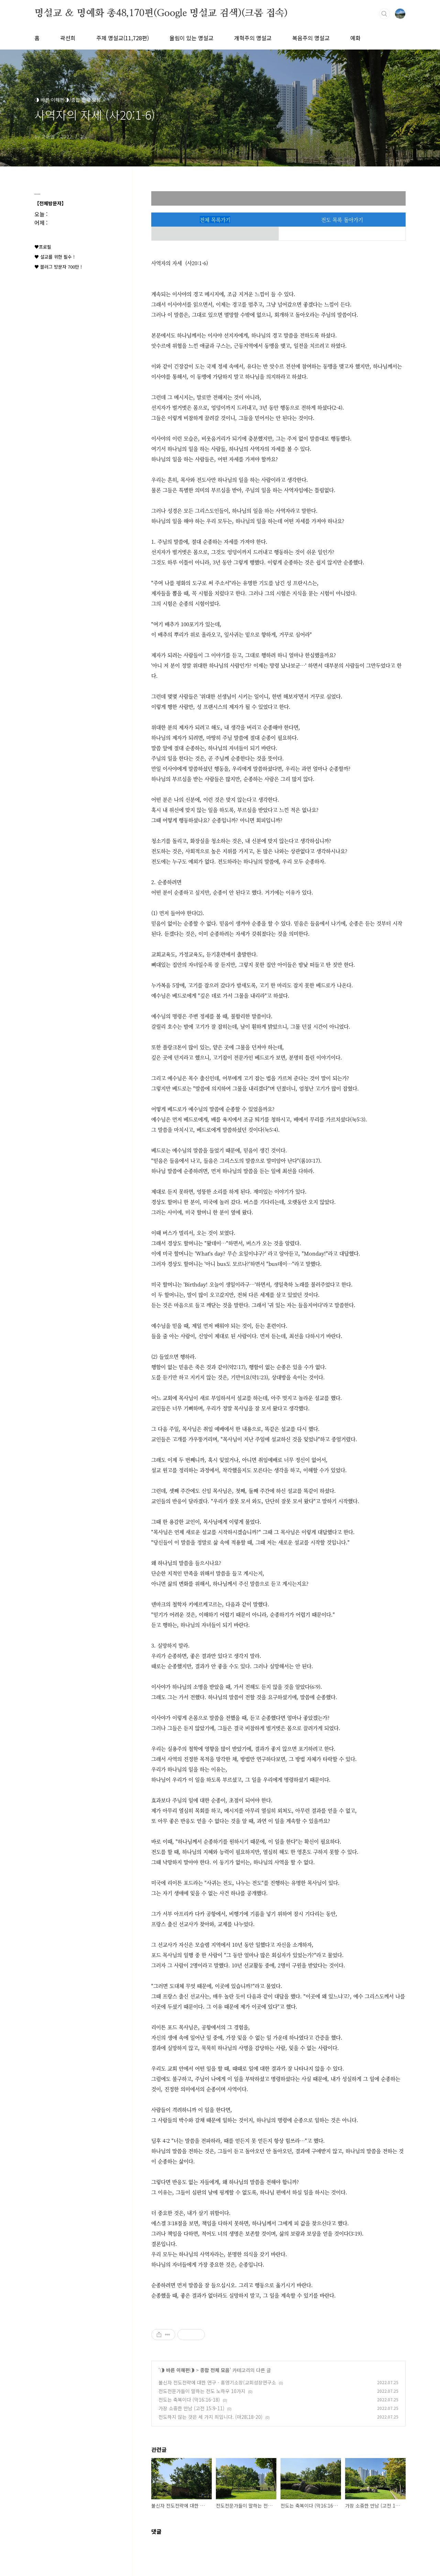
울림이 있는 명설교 (191, 38)
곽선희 (68, 38)
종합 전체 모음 (215, 2370)
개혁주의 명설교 (253, 38)
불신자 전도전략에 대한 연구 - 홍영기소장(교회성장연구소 (217, 2382)
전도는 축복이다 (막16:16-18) (189, 2399)
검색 (384, 14)
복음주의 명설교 (311, 38)
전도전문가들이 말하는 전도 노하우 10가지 (201, 2391)
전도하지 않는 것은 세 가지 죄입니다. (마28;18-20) (210, 2416)
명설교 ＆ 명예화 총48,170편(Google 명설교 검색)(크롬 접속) (161, 13)
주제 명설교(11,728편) (122, 38)
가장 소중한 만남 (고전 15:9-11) (191, 2408)
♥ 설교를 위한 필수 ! (54, 256)
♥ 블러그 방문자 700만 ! (58, 266)
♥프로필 (42, 246)
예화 (355, 38)
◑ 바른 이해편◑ (177, 2370)
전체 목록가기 (215, 219)
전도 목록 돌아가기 (342, 219)
